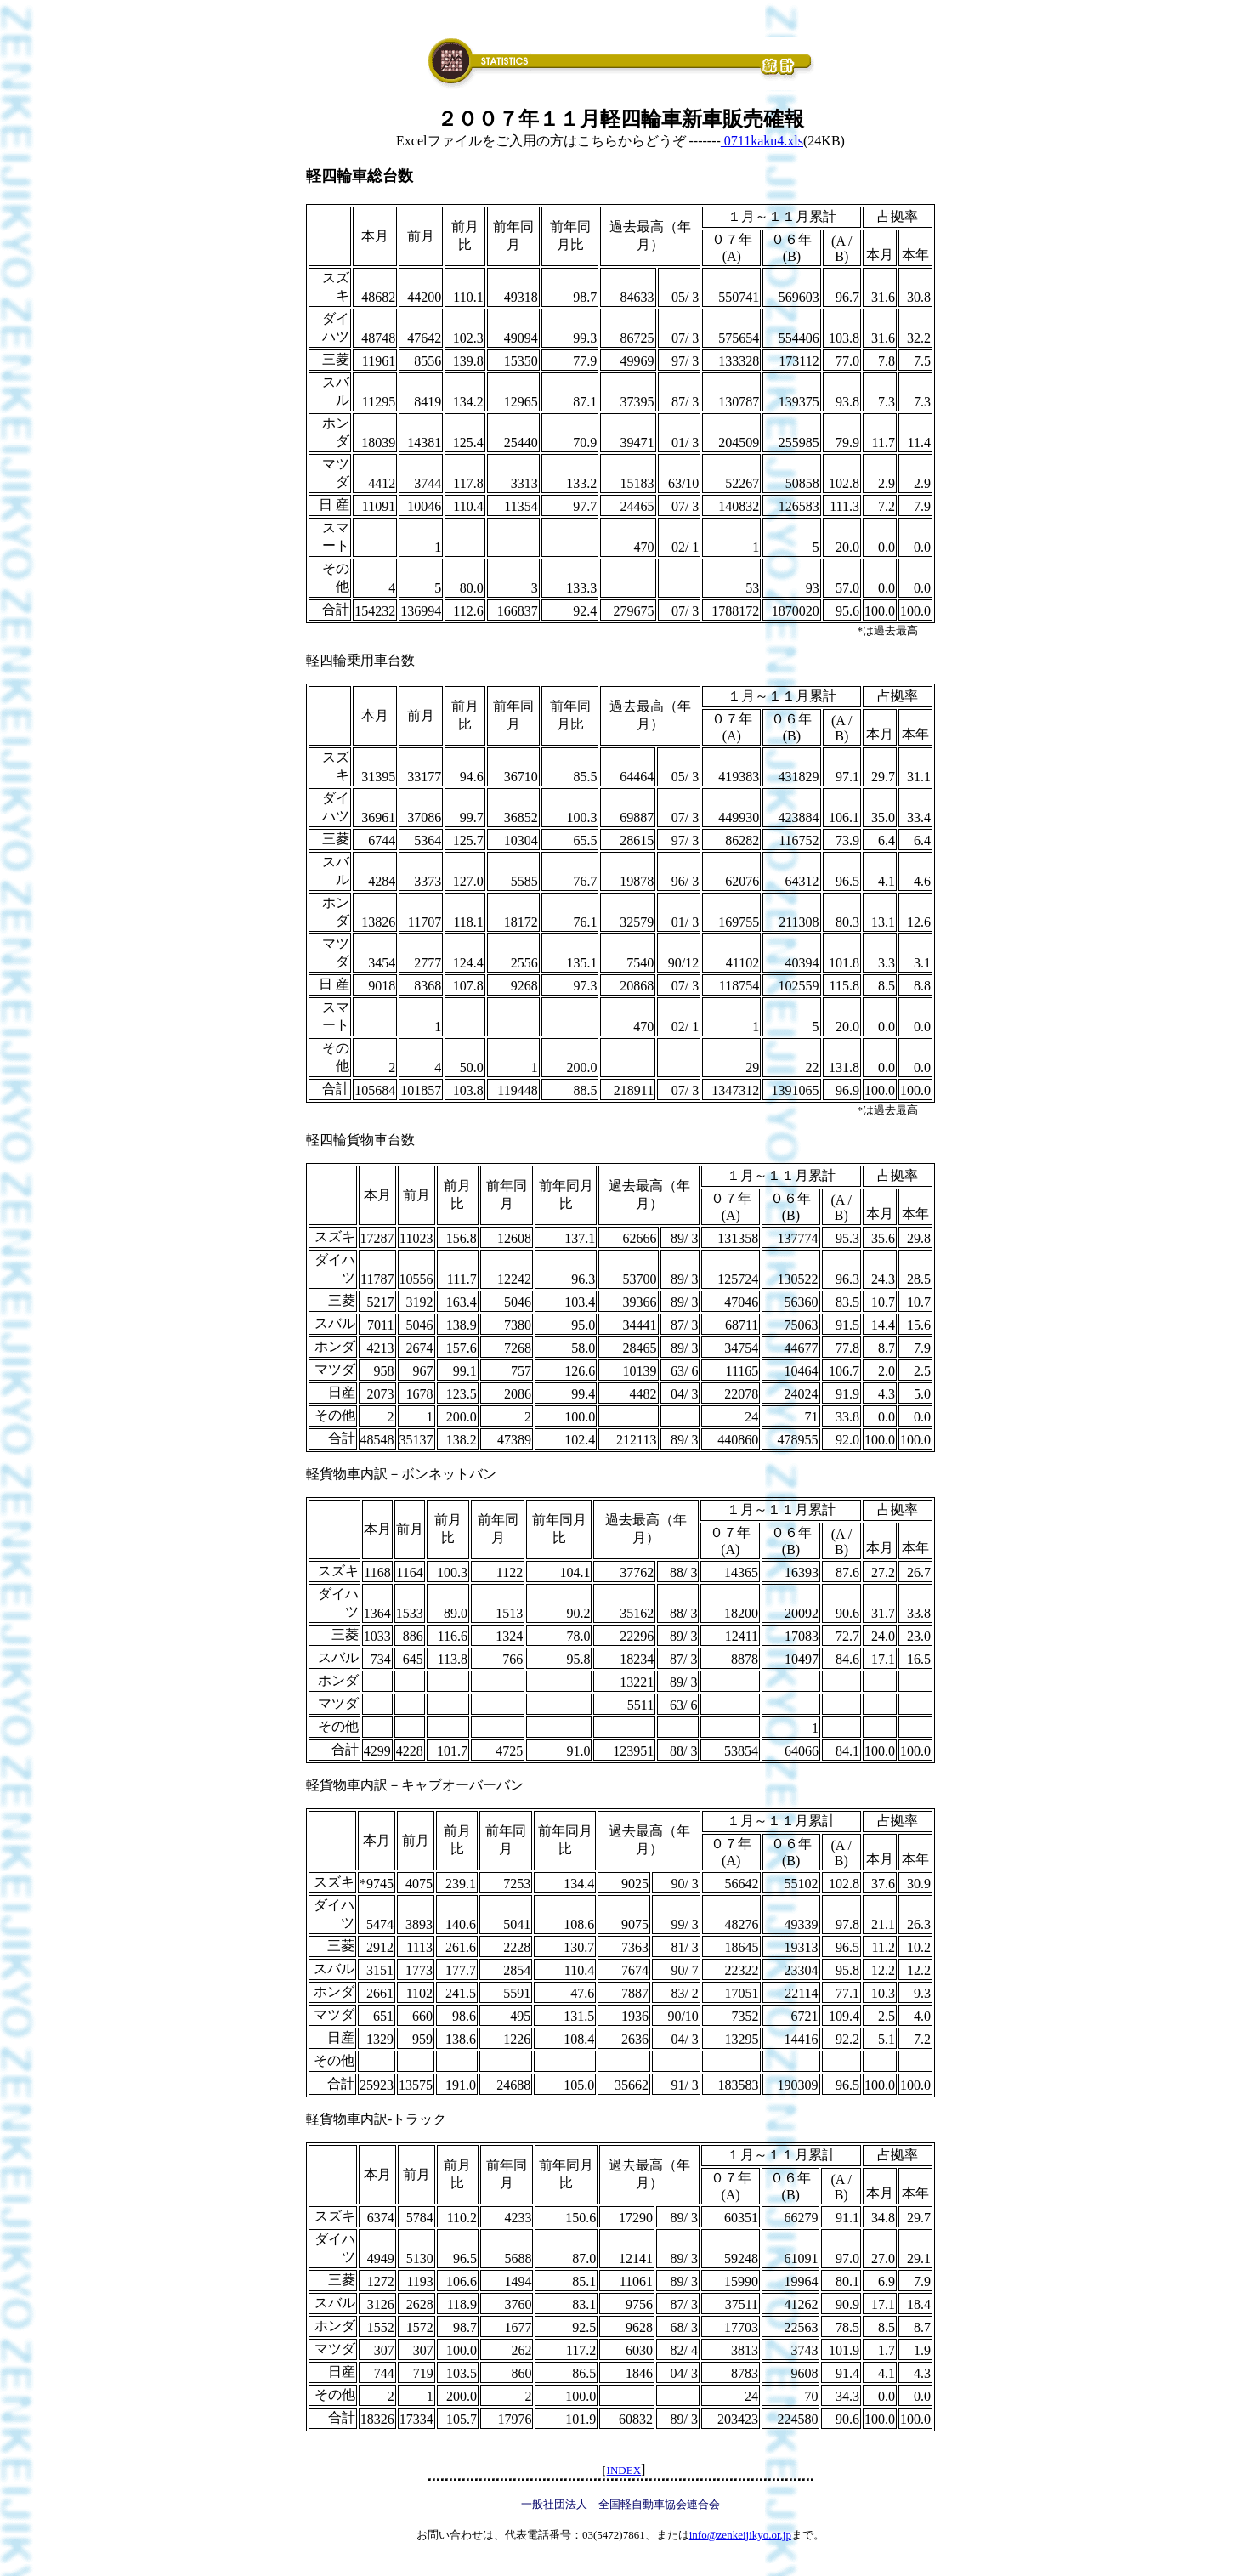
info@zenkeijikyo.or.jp (740, 2534)
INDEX (624, 2470)
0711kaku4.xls (762, 140)
